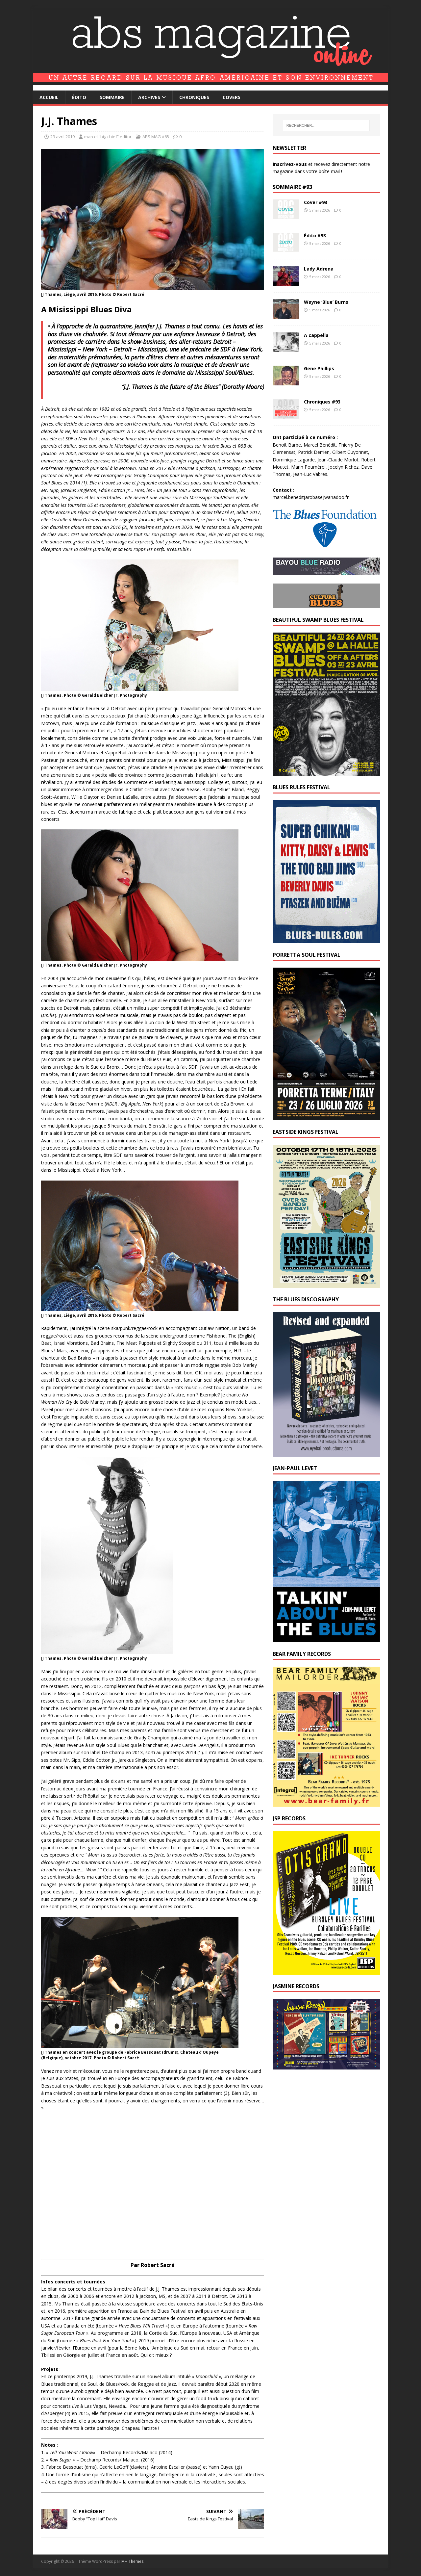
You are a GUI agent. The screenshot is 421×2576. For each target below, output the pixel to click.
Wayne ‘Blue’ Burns (326, 302)
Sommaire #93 (292, 187)
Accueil (49, 97)
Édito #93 (315, 235)
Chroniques (194, 97)
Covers (231, 97)
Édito (79, 97)
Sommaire (112, 97)
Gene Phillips (319, 368)
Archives (149, 97)
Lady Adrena (319, 269)
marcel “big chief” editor (108, 137)
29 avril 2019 (62, 137)
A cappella (316, 335)
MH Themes (132, 2561)
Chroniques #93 (322, 402)
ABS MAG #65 (155, 137)
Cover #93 (315, 202)
